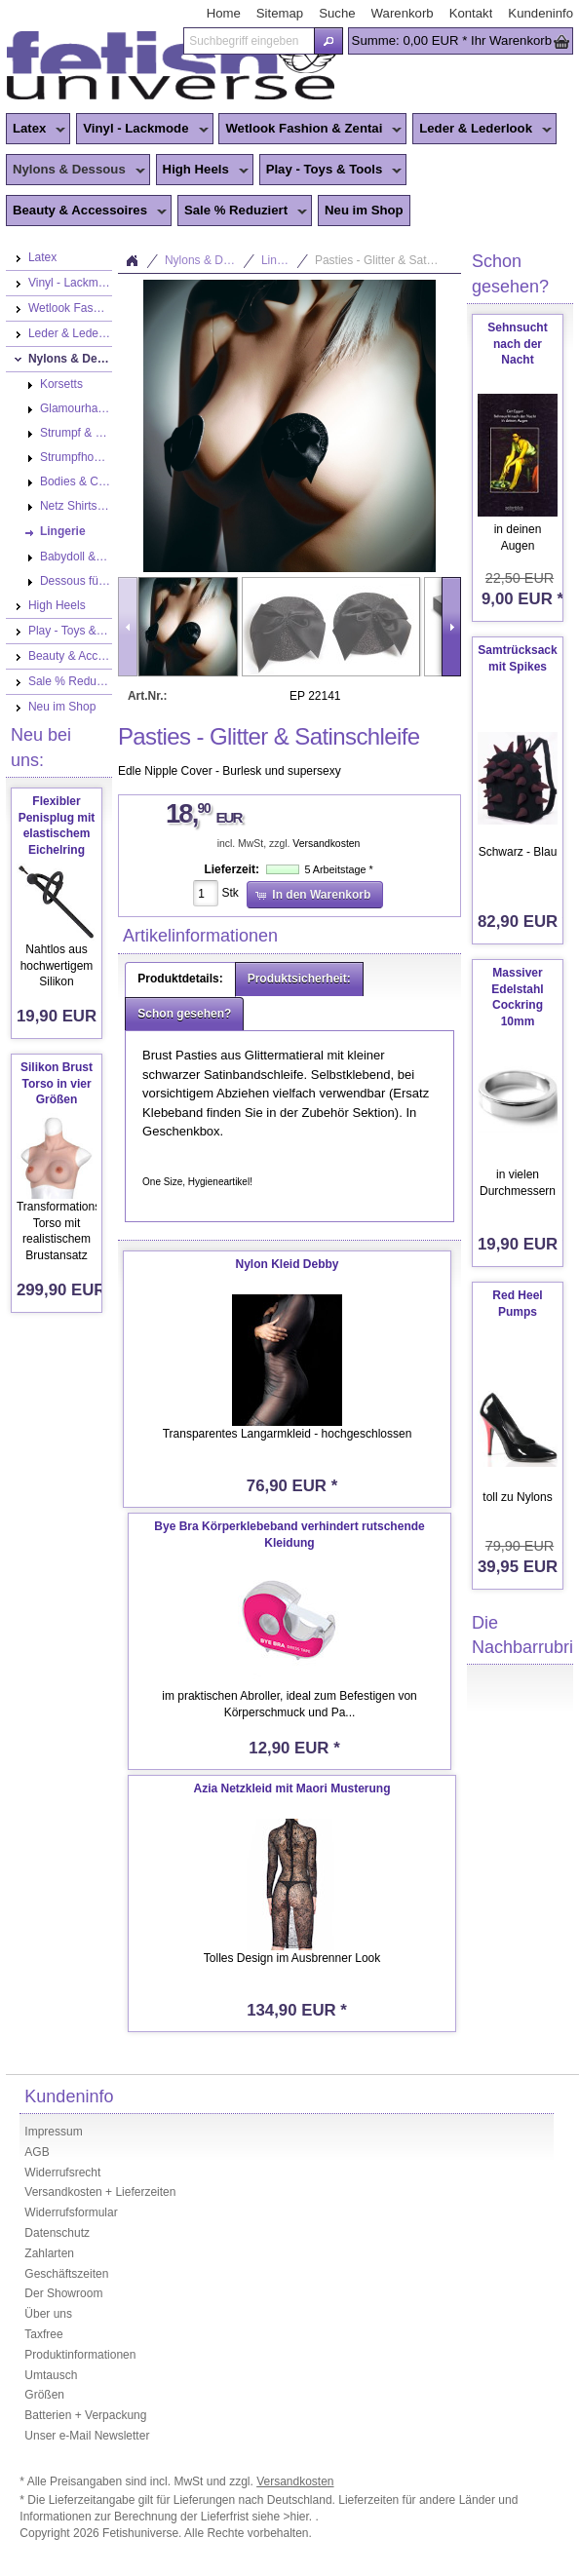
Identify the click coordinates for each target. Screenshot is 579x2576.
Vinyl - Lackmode (142, 129)
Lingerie (282, 260)
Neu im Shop (364, 210)
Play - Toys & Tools (331, 170)
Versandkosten (326, 843)
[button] (328, 41)
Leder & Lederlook (482, 129)
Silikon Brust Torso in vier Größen (56, 1083)
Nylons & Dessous (75, 170)
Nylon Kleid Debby (287, 1264)
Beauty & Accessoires (86, 211)
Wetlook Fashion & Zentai (310, 129)
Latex (35, 129)
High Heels (202, 170)
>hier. (300, 2516)
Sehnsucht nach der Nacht (517, 344)
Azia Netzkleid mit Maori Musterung (292, 1788)
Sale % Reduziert (242, 211)
